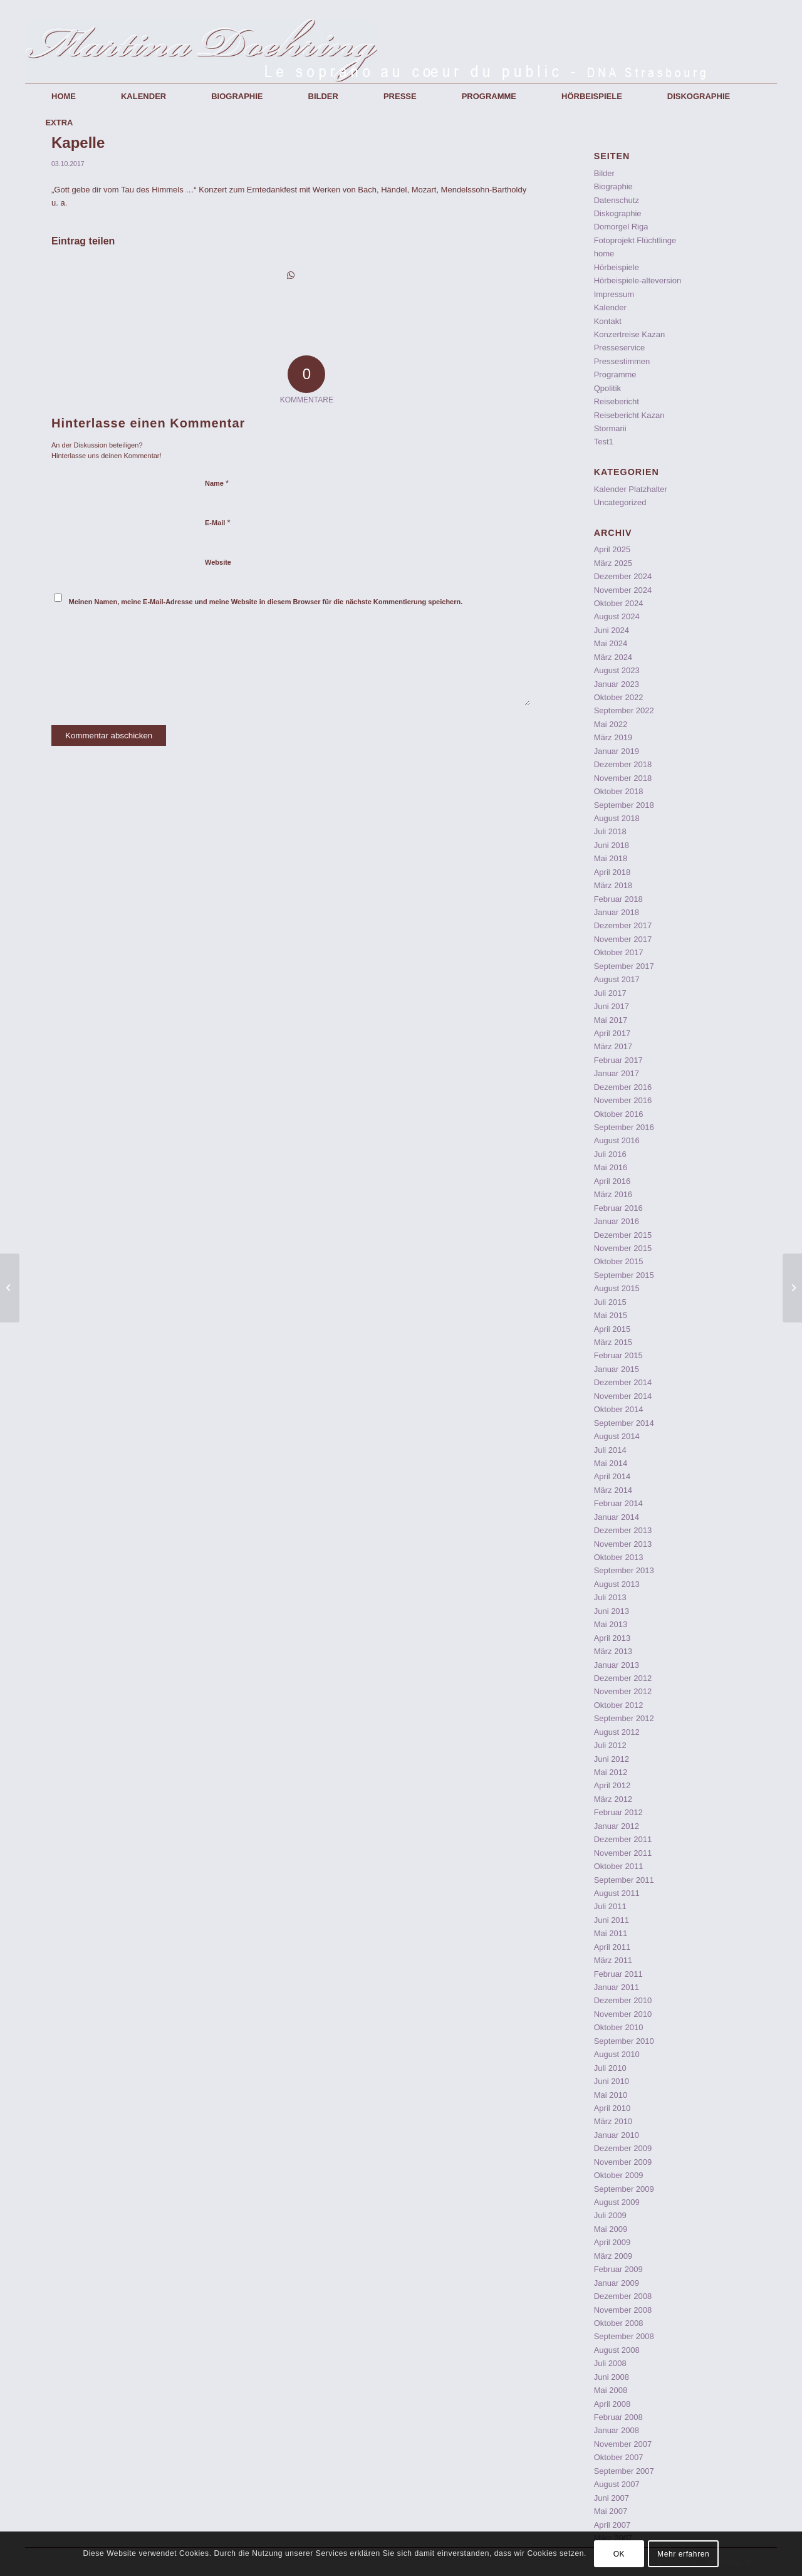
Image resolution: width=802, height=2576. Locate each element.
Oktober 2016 (618, 1114)
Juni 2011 (611, 1920)
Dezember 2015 (623, 1235)
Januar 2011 (616, 1987)
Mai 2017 (610, 1020)
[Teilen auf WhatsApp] (291, 275)
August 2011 (617, 1893)
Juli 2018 (610, 831)
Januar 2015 (616, 1369)
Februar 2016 (618, 1208)
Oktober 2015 (618, 1261)
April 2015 (612, 1329)
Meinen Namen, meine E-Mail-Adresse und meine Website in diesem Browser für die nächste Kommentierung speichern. (266, 601)
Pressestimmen (622, 361)
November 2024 (623, 590)
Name (217, 483)
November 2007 (623, 2444)
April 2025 (612, 549)
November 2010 (623, 2014)
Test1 (603, 441)
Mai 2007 (610, 2511)
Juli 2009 (610, 2215)
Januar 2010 (616, 2135)
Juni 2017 (611, 1006)
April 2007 (612, 2525)
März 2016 (613, 1194)
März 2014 (613, 1490)
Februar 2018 (618, 899)
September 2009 (624, 2189)
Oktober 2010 (618, 2027)
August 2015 (617, 1288)
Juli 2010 (610, 2068)
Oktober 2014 (618, 1409)
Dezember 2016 (623, 1087)
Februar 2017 (618, 1060)
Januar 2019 (616, 751)
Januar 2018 (616, 912)
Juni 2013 (611, 1611)
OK (619, 2554)
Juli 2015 (610, 1302)
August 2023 (617, 670)
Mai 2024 (610, 643)
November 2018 (623, 778)
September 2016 (624, 1127)
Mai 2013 (610, 1624)
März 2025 (613, 563)
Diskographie (618, 213)
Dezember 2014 (623, 1382)
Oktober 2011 (618, 1866)
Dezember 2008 (623, 2296)
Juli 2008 (610, 2363)
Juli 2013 (610, 1597)
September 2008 (624, 2336)
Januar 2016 (616, 1221)
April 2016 (612, 1181)
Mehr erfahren (683, 2554)
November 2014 (623, 1396)
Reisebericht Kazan (629, 415)
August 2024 (617, 616)
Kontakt (608, 321)
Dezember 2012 (623, 1678)
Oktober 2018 (618, 791)
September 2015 (624, 1275)
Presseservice (619, 347)
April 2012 (612, 1785)
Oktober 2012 (618, 1705)
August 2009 (617, 2202)
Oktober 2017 (618, 952)
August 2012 (617, 1732)
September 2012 (624, 1718)
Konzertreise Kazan (629, 334)
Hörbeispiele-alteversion (637, 280)
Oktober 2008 (618, 2323)
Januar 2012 (616, 1826)
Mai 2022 (610, 724)
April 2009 (612, 2242)
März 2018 (613, 885)
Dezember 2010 (623, 2000)
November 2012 (623, 1691)
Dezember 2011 (623, 1839)
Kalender (610, 307)
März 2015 (613, 1342)
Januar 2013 (616, 1665)
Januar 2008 (616, 2430)
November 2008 (623, 2310)
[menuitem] (63, 96)
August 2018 (617, 818)
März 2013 (613, 1651)
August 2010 (617, 2054)
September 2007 (624, 2471)
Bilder (604, 173)
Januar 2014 (616, 1517)
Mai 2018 (610, 858)
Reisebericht (616, 401)
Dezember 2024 (623, 576)
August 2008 (617, 2350)
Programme (615, 374)
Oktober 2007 (618, 2457)
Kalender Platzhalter (630, 489)
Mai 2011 (610, 1933)
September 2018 (624, 805)
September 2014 (624, 1423)
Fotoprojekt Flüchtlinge (635, 240)
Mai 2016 (610, 1167)
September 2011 (624, 1880)
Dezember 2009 (623, 2148)
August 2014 (617, 1436)
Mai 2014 (610, 1463)
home (604, 253)
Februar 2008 (618, 2417)
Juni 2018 (611, 845)
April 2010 (612, 2108)
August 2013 (617, 1584)
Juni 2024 (611, 630)
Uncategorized (620, 502)
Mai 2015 (610, 1315)
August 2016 (617, 1140)
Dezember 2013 (623, 1530)
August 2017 (617, 979)
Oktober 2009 (618, 2175)
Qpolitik (607, 388)
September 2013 (624, 1570)
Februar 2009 (618, 2269)
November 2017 (623, 939)
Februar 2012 (618, 1812)
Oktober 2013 (618, 1557)
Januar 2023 (616, 684)
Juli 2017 (610, 993)
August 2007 (617, 2484)
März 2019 (613, 737)
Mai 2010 (610, 2095)
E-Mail (218, 522)
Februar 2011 (618, 1974)
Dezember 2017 (623, 925)
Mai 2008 (610, 2390)
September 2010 (624, 2041)
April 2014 (612, 1476)
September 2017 (624, 966)
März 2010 (613, 2121)
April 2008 (612, 2404)
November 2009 (623, 2162)
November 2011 (623, 1853)
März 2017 (613, 1046)
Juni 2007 (611, 2498)
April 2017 (612, 1033)
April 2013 (612, 1638)
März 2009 (613, 2256)
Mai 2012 (610, 1772)
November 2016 (623, 1100)
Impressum (614, 294)
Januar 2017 (616, 1073)
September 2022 (624, 710)
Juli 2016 (610, 1154)
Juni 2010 (611, 2081)
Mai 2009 (610, 2229)
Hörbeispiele (616, 267)
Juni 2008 (611, 2377)
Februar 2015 (618, 1355)
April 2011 (612, 1947)
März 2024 (613, 657)
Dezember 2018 (623, 764)
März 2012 (613, 1799)
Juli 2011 (610, 1906)
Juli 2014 (610, 1450)
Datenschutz (616, 200)
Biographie (613, 186)
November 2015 (623, 1248)
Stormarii (610, 428)
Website (218, 562)
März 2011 (613, 1960)
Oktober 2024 (618, 603)
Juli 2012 (610, 1745)
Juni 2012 (611, 1759)
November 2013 (623, 1544)
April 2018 (612, 872)
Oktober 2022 (618, 697)
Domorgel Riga (621, 226)
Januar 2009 (616, 2283)
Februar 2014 (618, 1503)
